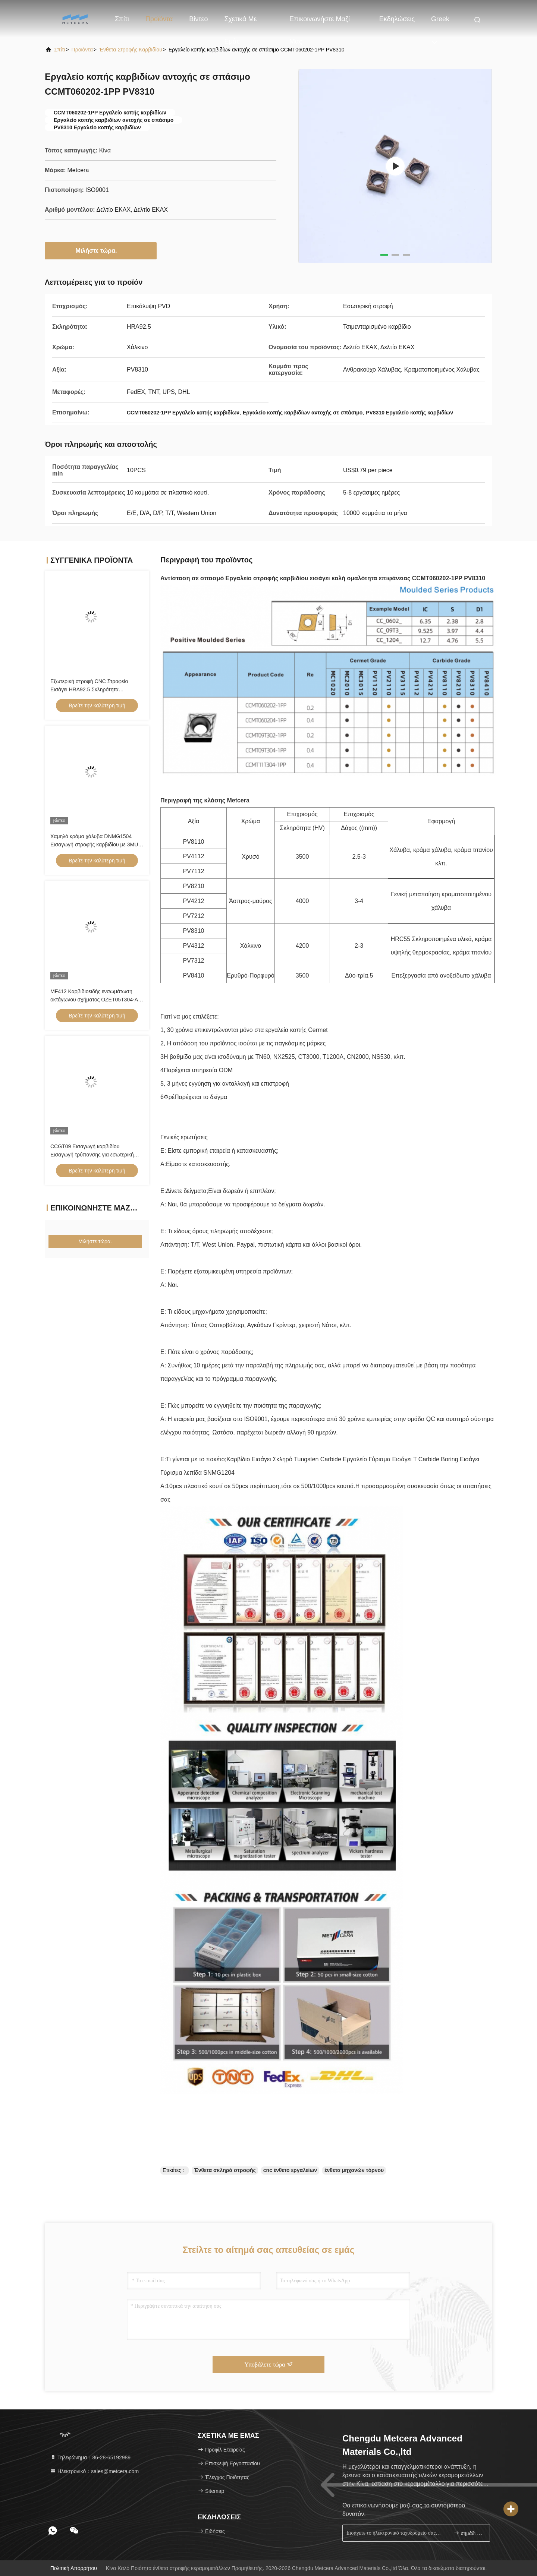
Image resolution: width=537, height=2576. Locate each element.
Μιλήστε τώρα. (101, 250)
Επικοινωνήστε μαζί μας (319, 22)
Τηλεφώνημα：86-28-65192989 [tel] (90, 2457)
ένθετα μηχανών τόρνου (354, 2170)
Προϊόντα (159, 19)
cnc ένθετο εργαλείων (290, 2170)
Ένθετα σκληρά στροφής (225, 2170)
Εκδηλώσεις (397, 19)
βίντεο (198, 19)
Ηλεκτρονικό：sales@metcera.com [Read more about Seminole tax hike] (94, 2471)
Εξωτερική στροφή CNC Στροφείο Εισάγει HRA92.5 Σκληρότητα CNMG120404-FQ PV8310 (89, 689)
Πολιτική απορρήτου (73, 2568)
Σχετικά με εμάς (240, 22)
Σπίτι (122, 19)
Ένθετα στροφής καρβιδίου (130, 50)
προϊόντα (82, 50)
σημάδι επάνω (468, 2533)
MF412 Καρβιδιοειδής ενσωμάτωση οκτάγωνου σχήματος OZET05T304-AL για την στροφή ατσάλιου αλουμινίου (95, 999)
